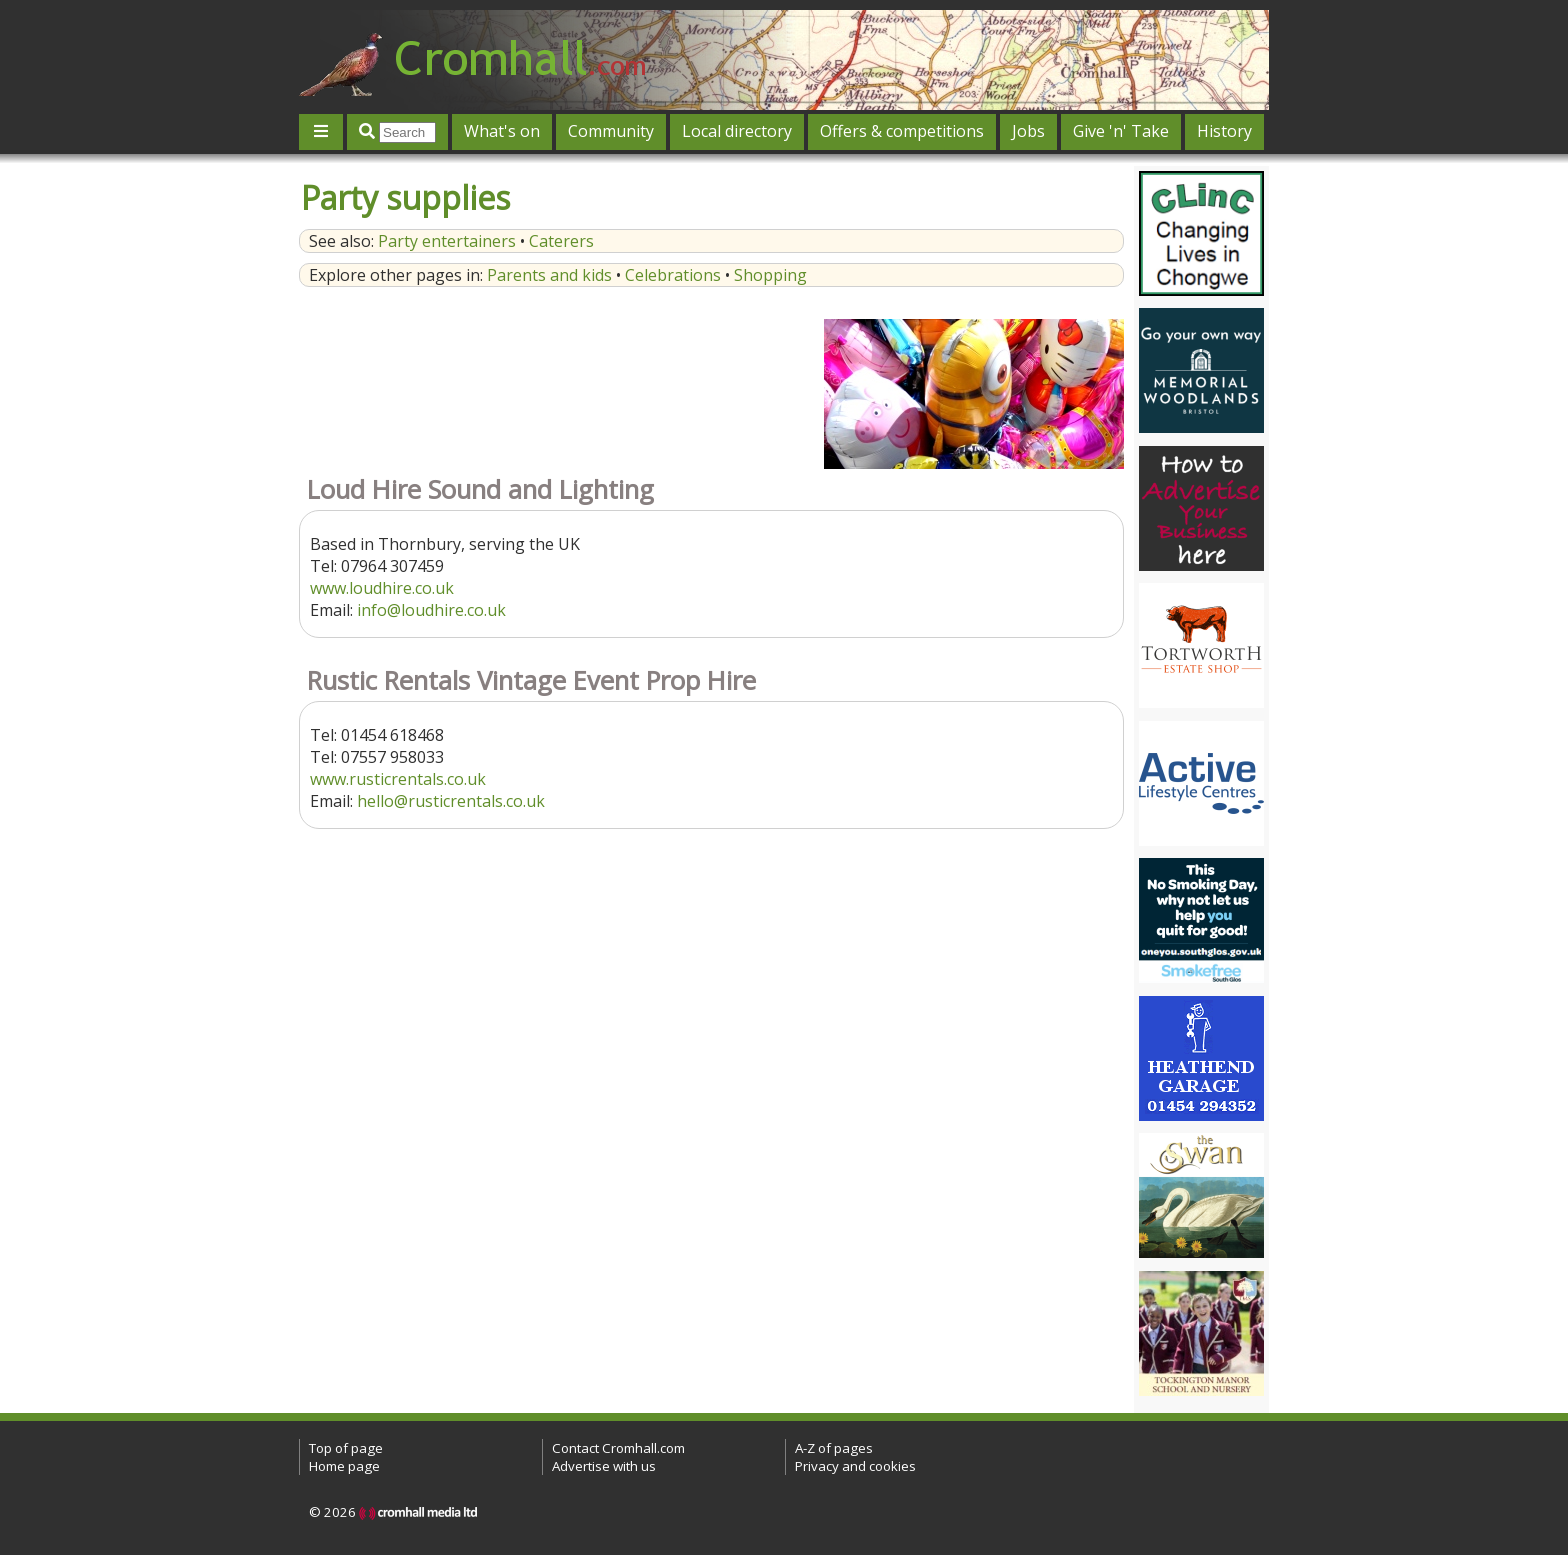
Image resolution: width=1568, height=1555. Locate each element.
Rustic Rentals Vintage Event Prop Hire (531, 680)
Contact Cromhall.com (618, 1448)
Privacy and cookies (855, 1466)
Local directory (737, 131)
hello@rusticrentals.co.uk (451, 801)
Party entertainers (447, 241)
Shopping (770, 275)
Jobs (1028, 131)
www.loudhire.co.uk (382, 588)
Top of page (346, 1448)
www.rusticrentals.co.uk (398, 779)
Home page (344, 1466)
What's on (502, 131)
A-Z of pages (834, 1448)
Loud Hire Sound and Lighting (480, 489)
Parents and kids (549, 275)
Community (611, 131)
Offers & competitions (902, 131)
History (1224, 131)
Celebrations (673, 275)
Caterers (561, 241)
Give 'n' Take (1121, 131)
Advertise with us (604, 1466)
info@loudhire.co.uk (431, 610)
